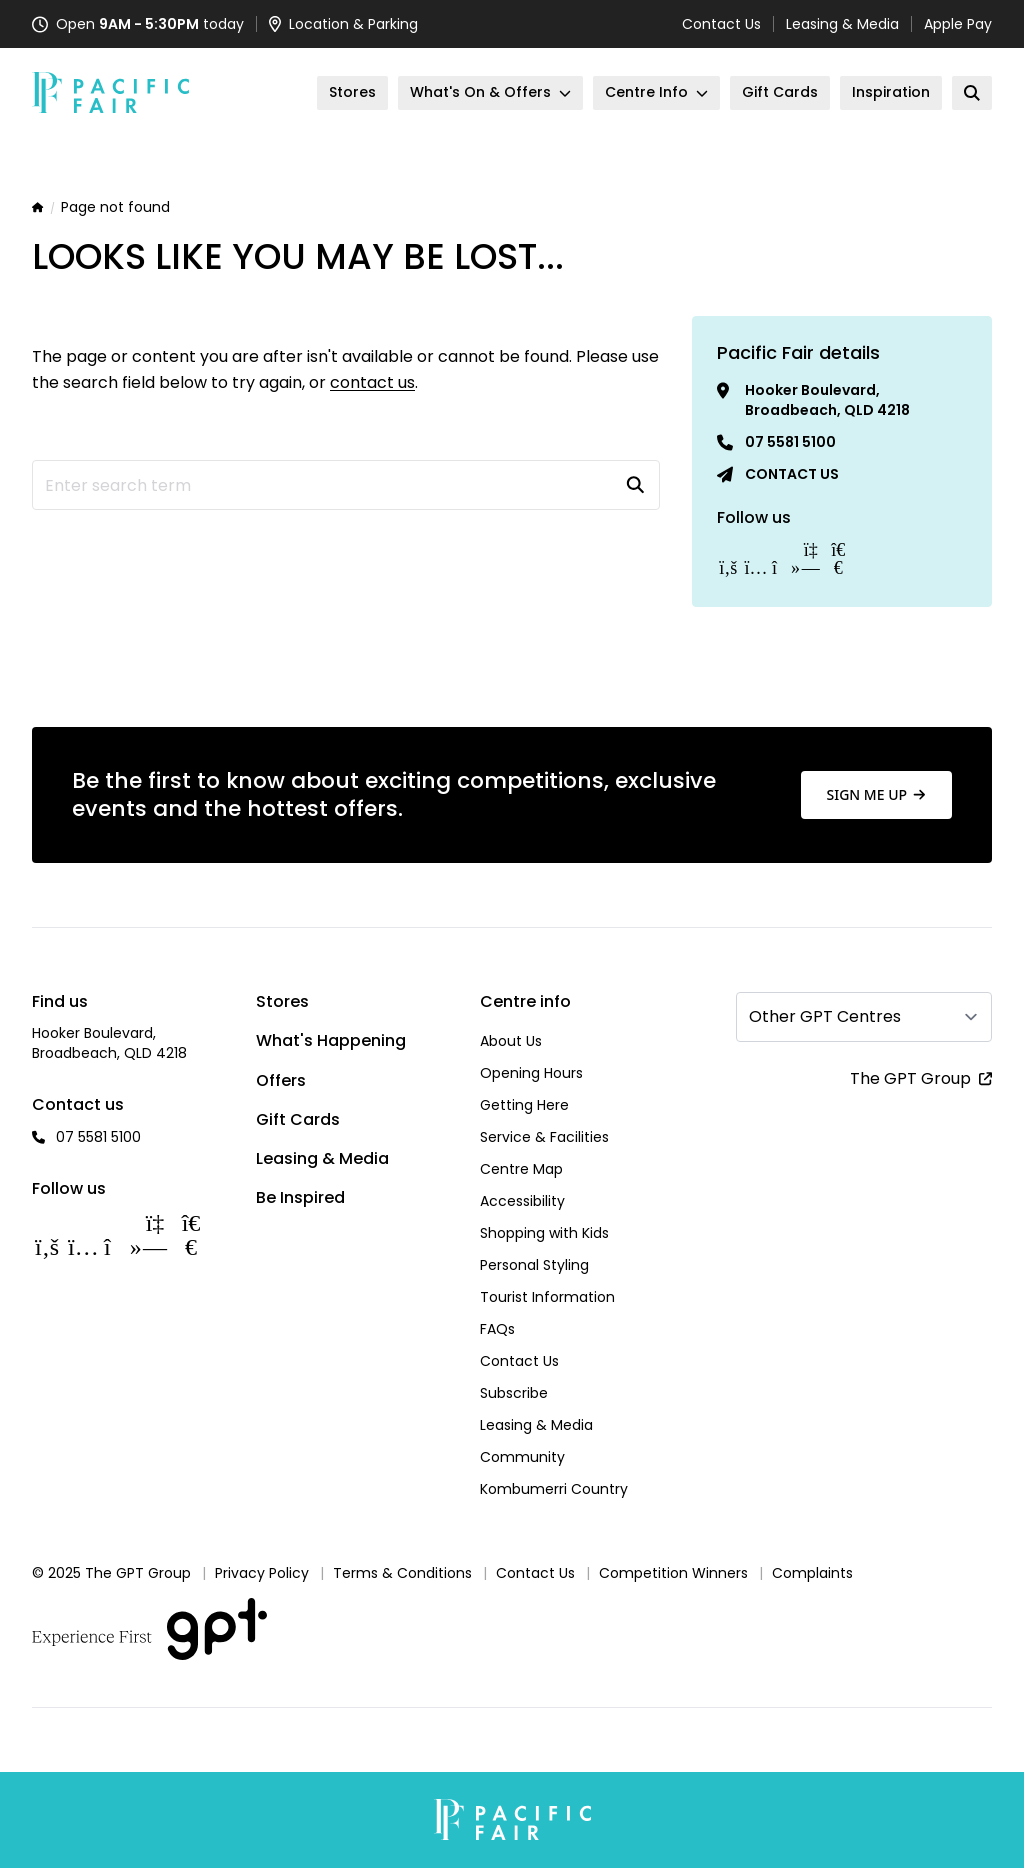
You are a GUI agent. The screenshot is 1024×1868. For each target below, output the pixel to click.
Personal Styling (534, 1265)
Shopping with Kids (544, 1233)
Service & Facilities (544, 1137)
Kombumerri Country (554, 1489)
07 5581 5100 (790, 442)
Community (522, 1457)
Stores (282, 1001)
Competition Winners (673, 1573)
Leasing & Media (842, 24)
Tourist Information (547, 1297)
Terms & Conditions (402, 1573)
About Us (511, 1041)
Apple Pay (958, 24)
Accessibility (522, 1201)
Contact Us (721, 24)
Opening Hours (531, 1073)
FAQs (497, 1329)
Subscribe (514, 1393)
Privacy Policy (262, 1573)
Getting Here (524, 1105)
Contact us (792, 474)
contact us (372, 382)
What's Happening (331, 1040)
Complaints (812, 1573)
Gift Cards (298, 1119)
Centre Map (521, 1169)
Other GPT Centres (825, 1016)
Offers (281, 1080)
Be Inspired (300, 1197)
